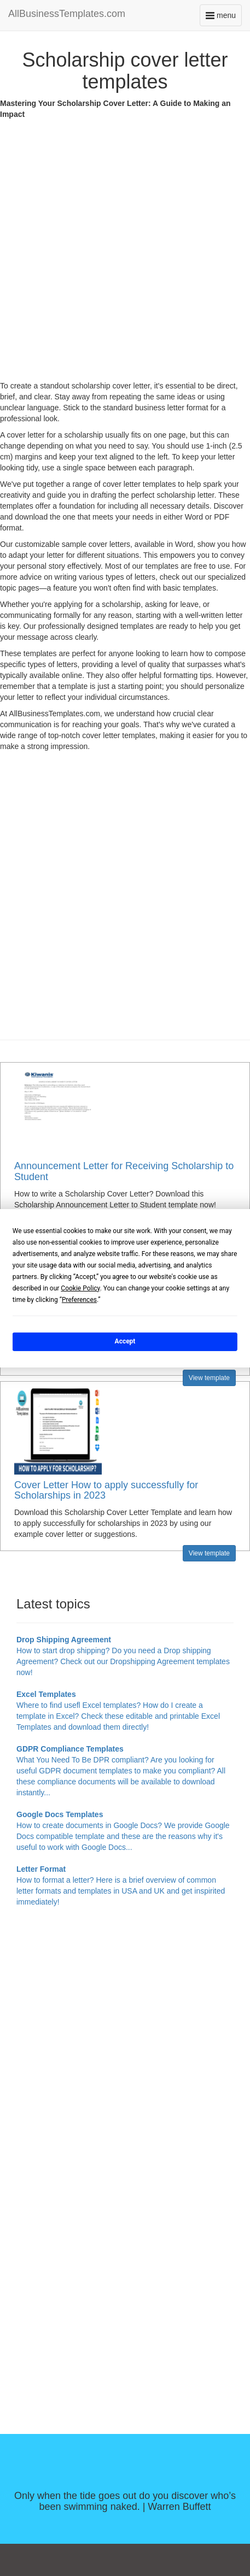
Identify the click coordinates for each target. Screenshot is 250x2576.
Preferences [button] (79, 1299)
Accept (125, 1341)
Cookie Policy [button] (80, 1288)
